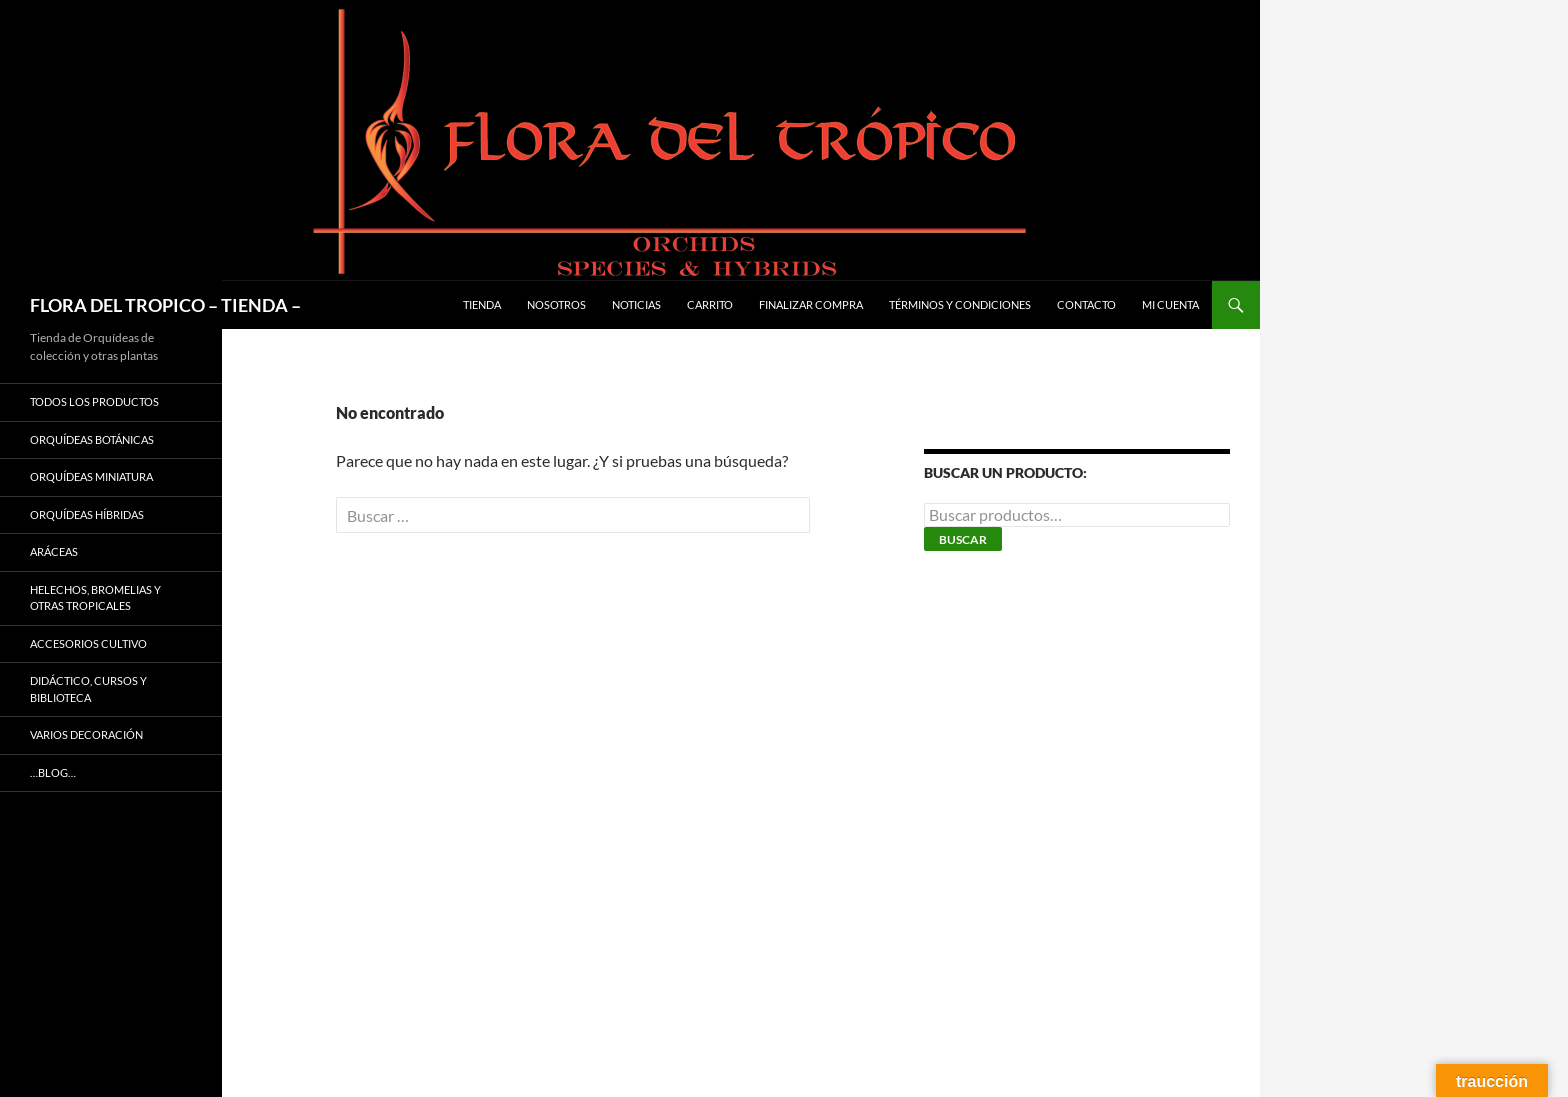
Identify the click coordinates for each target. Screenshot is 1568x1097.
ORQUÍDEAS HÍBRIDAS (87, 514)
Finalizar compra (811, 304)
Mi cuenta (1170, 304)
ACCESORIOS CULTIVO (88, 643)
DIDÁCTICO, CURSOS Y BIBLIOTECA (88, 689)
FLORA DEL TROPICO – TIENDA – (165, 305)
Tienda (482, 304)
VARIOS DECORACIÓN (86, 734)
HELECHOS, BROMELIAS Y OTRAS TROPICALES (95, 598)
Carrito (710, 304)
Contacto (1086, 304)
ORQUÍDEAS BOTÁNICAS (92, 439)
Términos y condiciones (960, 304)
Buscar (963, 539)
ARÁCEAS (54, 551)
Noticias (636, 304)
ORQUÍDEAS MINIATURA (91, 476)
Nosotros (556, 304)
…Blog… (53, 772)
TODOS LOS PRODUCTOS (94, 401)
